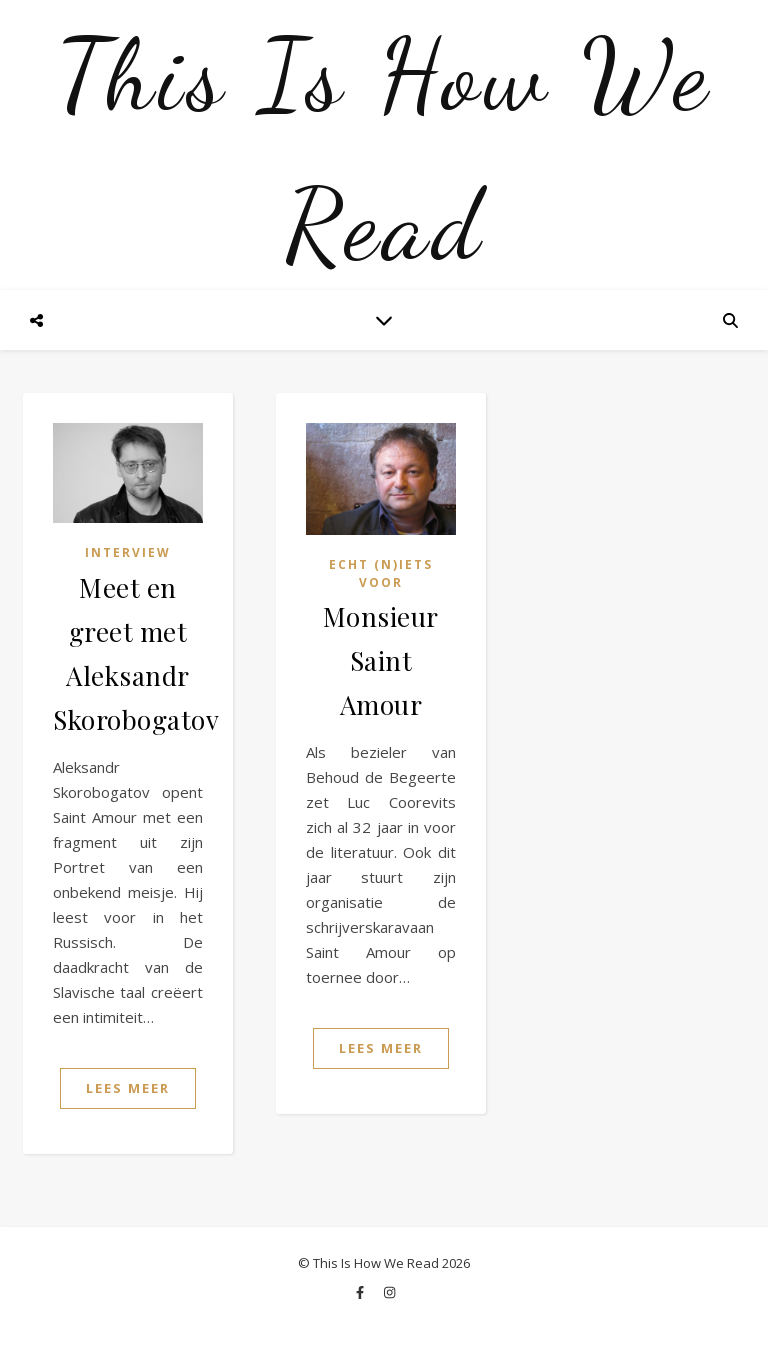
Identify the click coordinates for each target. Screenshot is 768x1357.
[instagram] (389, 1292)
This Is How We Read (384, 150)
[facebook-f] (361, 1292)
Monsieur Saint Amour (381, 660)
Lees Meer (128, 1088)
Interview (128, 552)
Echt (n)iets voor (381, 573)
